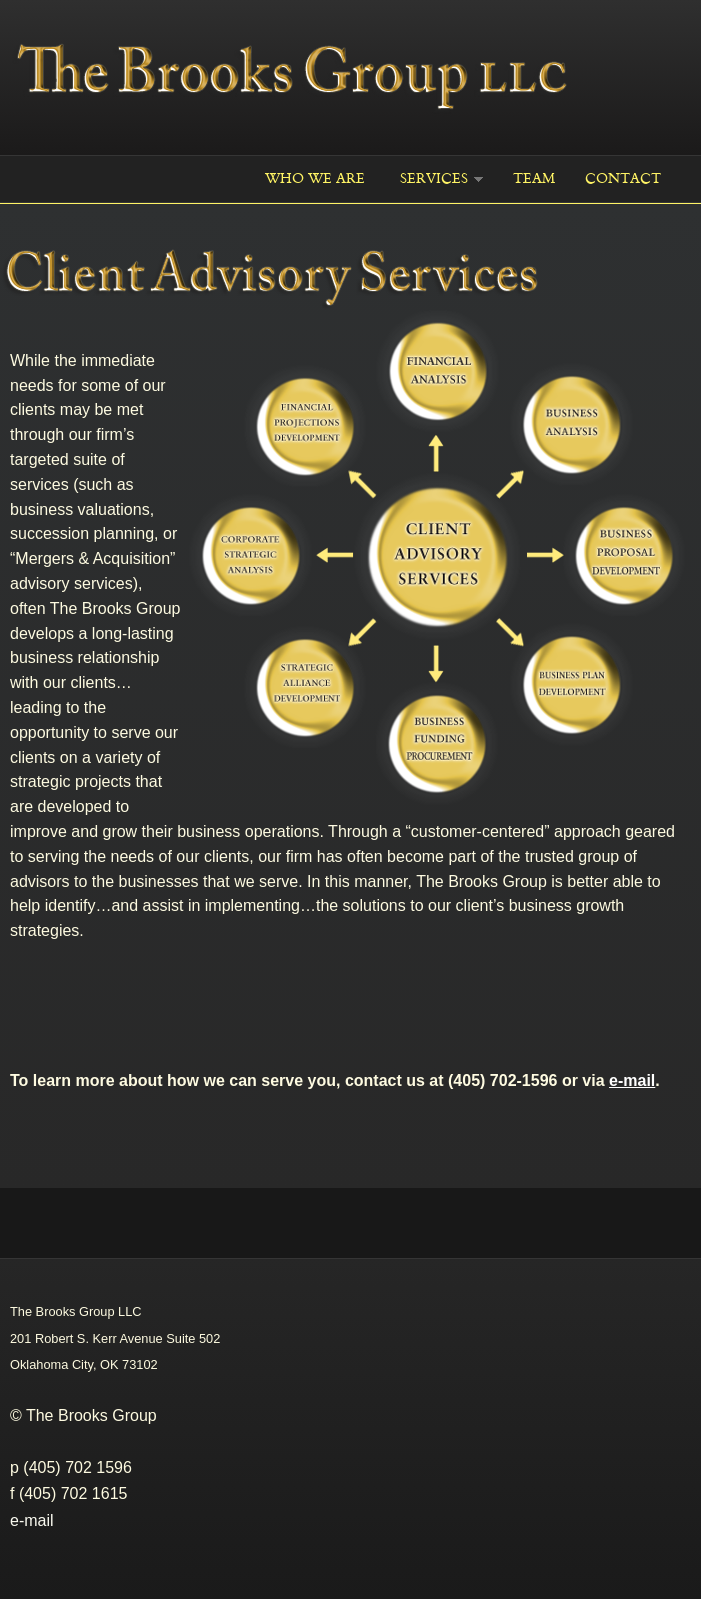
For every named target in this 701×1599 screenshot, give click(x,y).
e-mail (32, 1520)
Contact (623, 178)
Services (434, 178)
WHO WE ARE (315, 178)
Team (534, 178)
